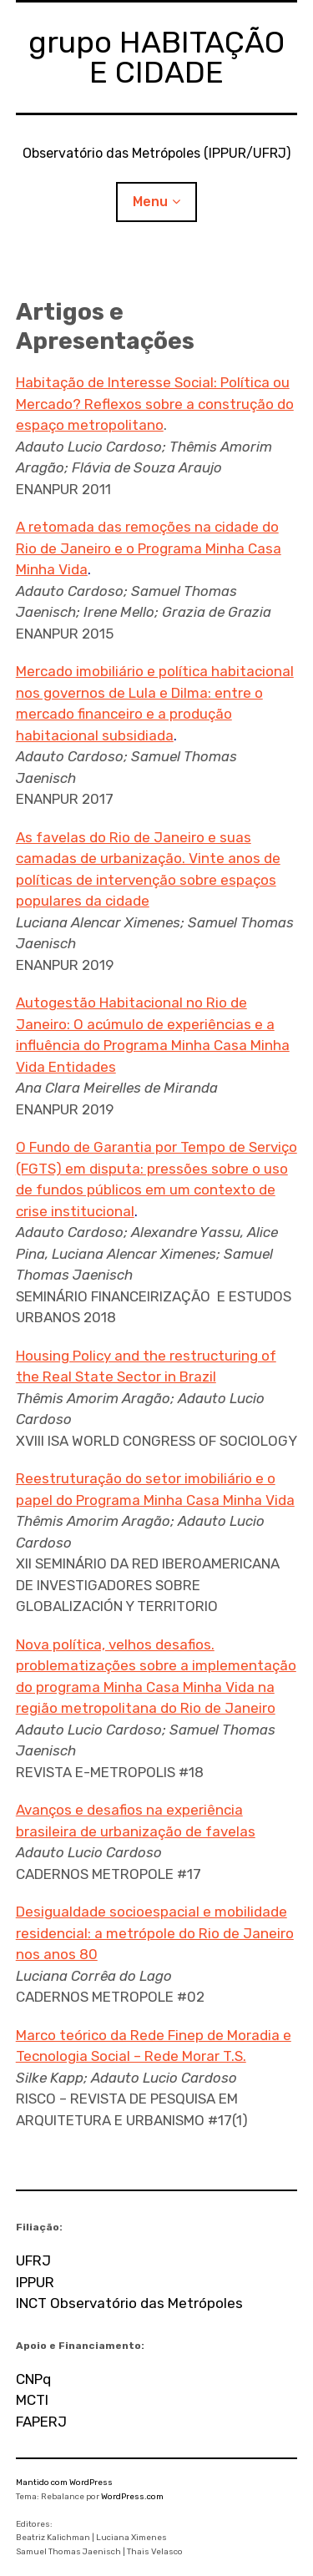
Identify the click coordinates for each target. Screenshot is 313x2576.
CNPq (33, 2379)
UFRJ (33, 2260)
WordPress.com (132, 2497)
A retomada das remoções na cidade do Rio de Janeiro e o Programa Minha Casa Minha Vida (148, 548)
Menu (150, 202)
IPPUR (35, 2282)
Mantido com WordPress (64, 2483)
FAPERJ (41, 2421)
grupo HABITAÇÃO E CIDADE (156, 57)
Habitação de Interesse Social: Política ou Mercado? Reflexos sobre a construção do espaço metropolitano (155, 403)
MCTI (32, 2400)
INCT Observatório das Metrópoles (129, 2303)
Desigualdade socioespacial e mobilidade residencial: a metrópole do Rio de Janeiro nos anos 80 (155, 1932)
